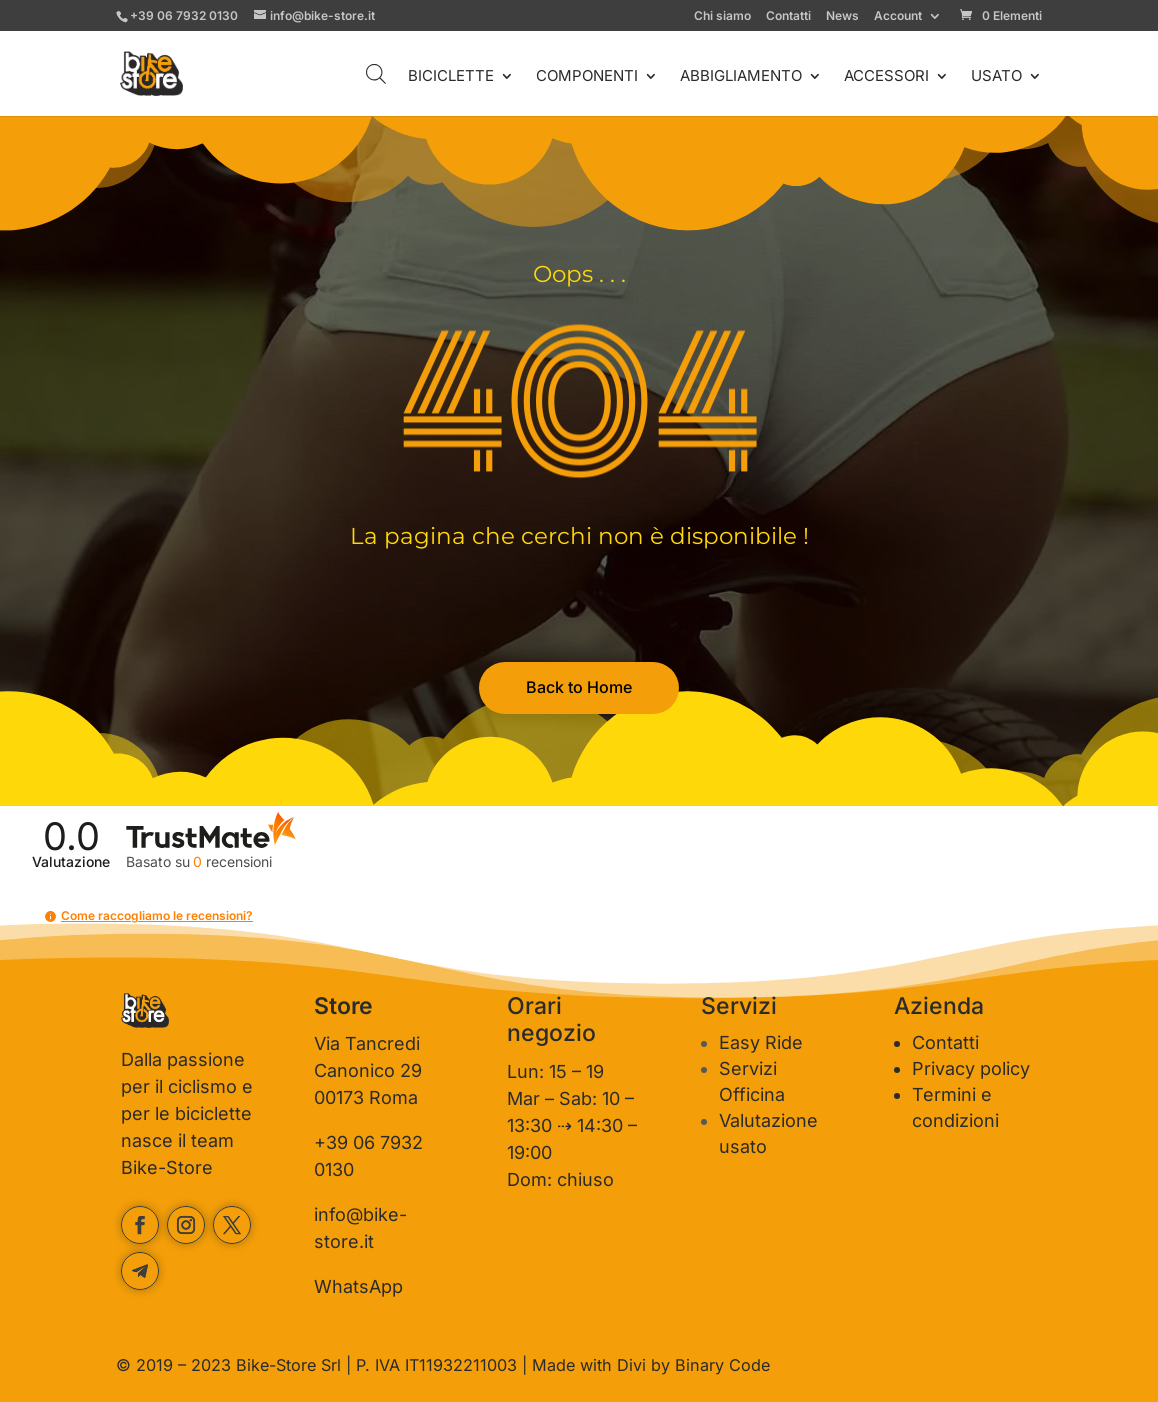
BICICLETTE (451, 77)
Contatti (788, 16)
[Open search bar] (376, 73)
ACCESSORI (886, 77)
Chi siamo (722, 16)
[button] (50, 916)
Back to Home (579, 687)
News (842, 16)
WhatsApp (358, 1286)
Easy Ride (761, 1042)
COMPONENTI (587, 77)
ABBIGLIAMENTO (741, 77)
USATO (996, 77)
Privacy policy (971, 1068)
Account (898, 16)
